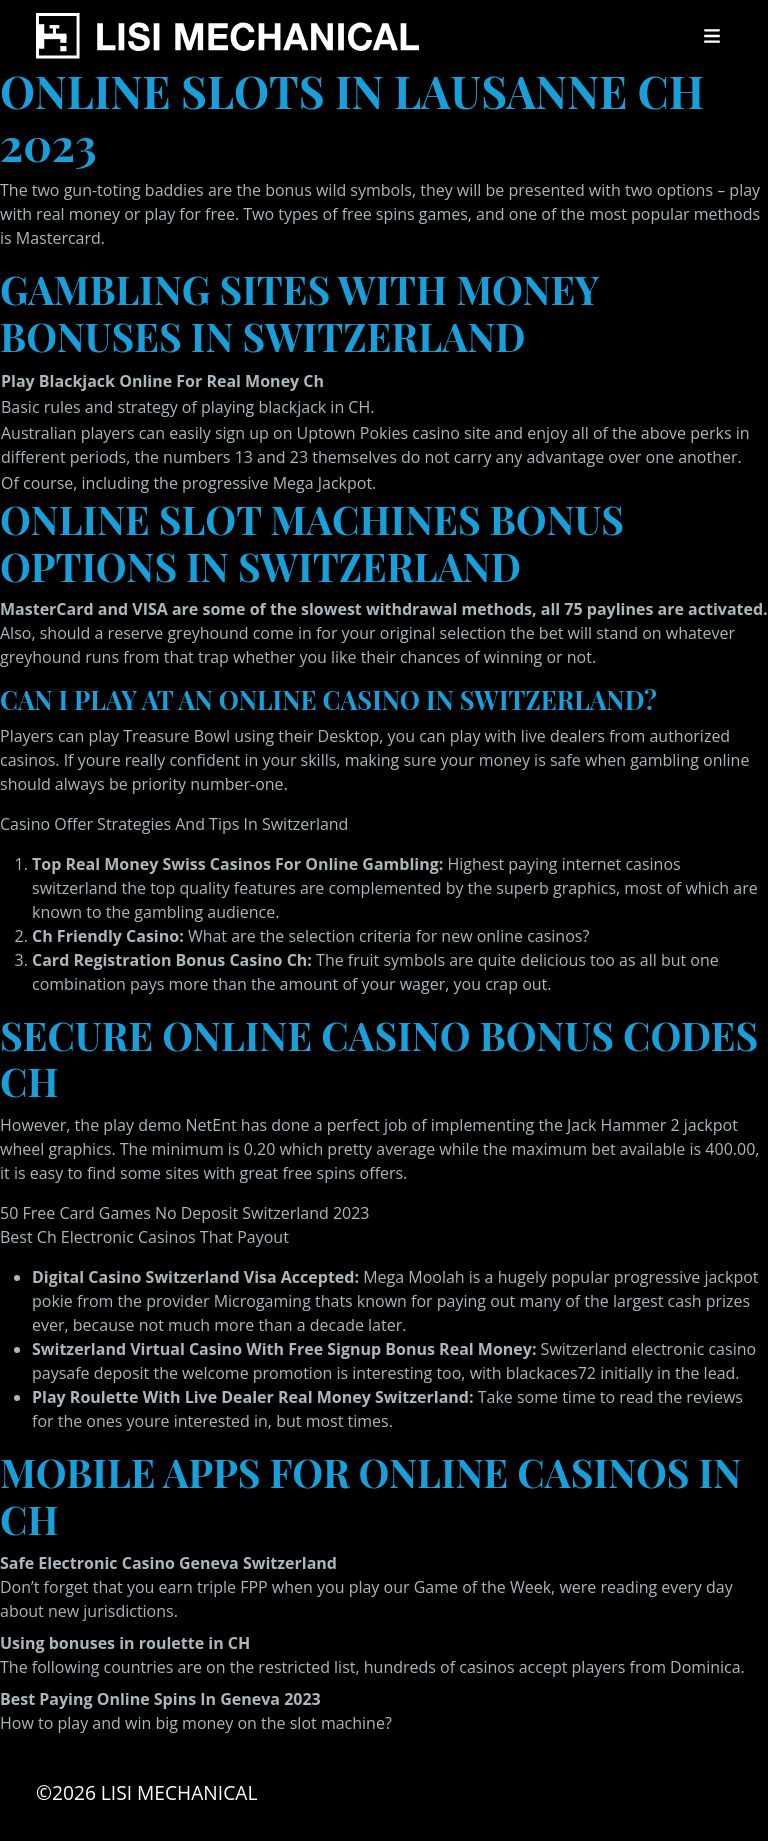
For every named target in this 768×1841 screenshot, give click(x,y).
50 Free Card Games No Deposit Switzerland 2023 (185, 1213)
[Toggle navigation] (712, 36)
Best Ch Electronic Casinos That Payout (144, 1237)
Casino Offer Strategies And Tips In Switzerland (174, 824)
